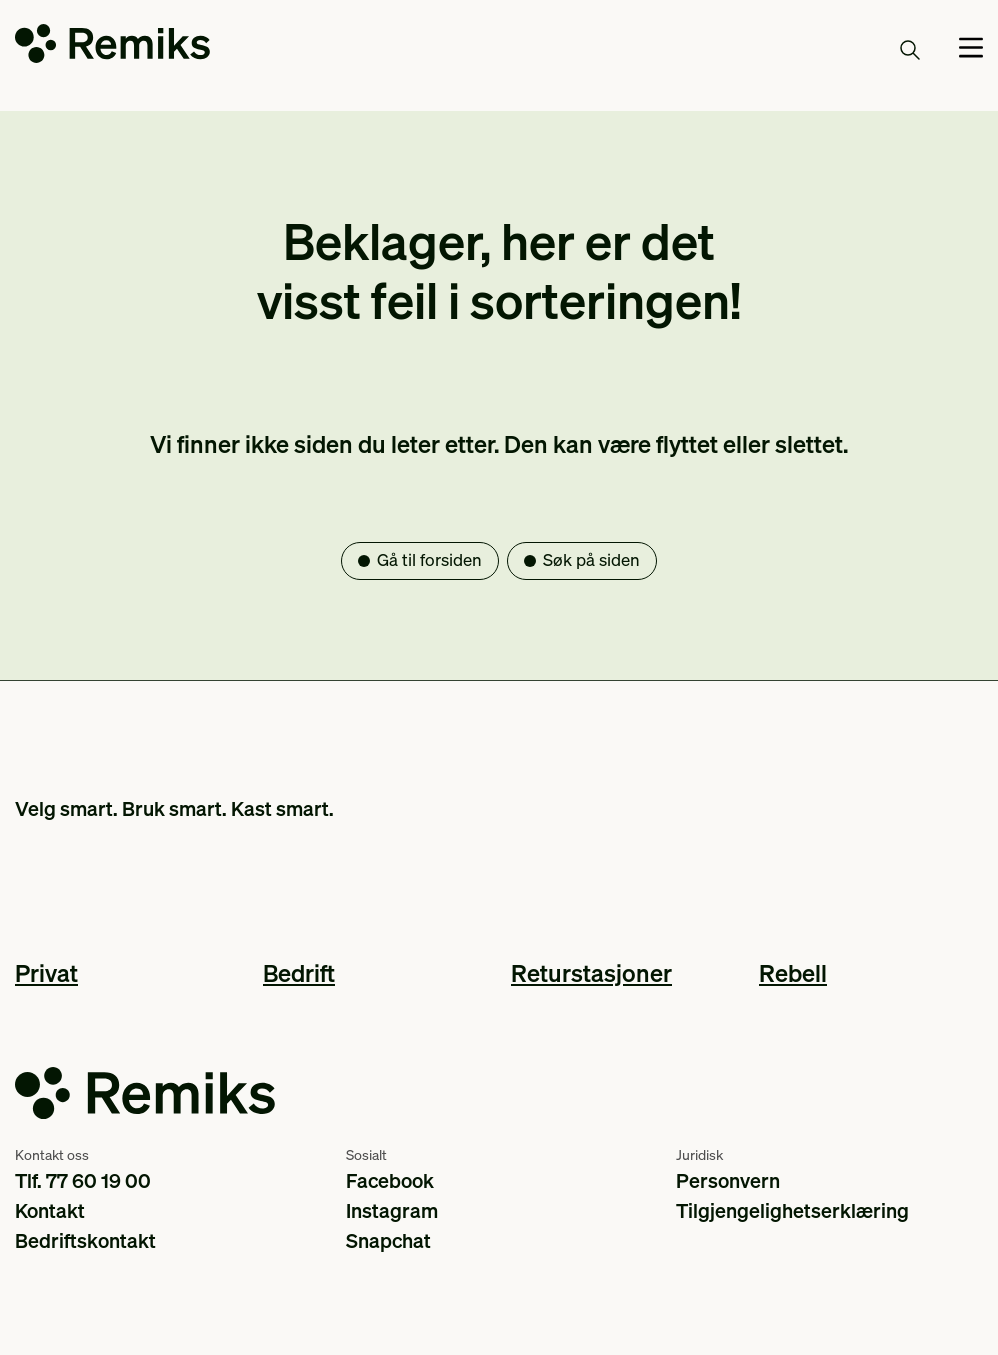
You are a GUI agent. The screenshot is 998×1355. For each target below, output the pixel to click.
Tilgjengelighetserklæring (792, 1210)
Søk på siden (591, 559)
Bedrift (299, 972)
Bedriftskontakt (85, 1240)
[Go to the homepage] (112, 47)
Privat (46, 972)
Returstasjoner (591, 972)
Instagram (392, 1210)
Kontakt (50, 1210)
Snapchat (388, 1240)
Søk (887, 49)
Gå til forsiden (429, 559)
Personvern (728, 1180)
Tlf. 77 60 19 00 (83, 1180)
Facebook (390, 1180)
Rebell (793, 972)
